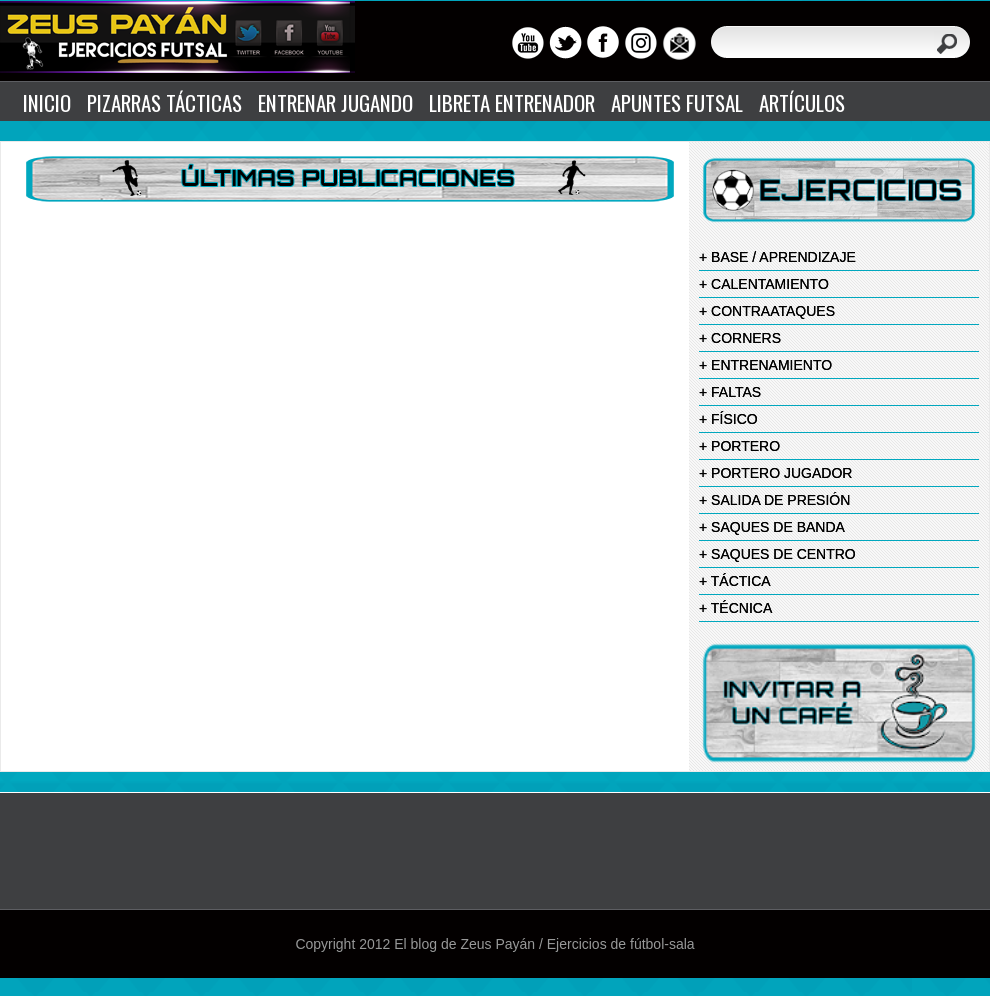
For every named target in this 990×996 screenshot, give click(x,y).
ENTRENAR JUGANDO (335, 102)
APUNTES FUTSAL (677, 102)
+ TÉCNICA (735, 608)
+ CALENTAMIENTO (764, 284)
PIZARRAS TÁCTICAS (164, 102)
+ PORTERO (739, 446)
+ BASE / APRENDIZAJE (777, 257)
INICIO (47, 102)
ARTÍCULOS (802, 102)
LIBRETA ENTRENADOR (512, 102)
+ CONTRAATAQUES (767, 311)
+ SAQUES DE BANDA (772, 527)
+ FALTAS (730, 392)
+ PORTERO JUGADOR (775, 473)
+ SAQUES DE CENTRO (777, 554)
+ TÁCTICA (735, 581)
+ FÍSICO (728, 419)
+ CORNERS (740, 338)
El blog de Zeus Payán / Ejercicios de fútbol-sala (544, 944)
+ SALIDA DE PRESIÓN (774, 500)
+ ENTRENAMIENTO (765, 365)
